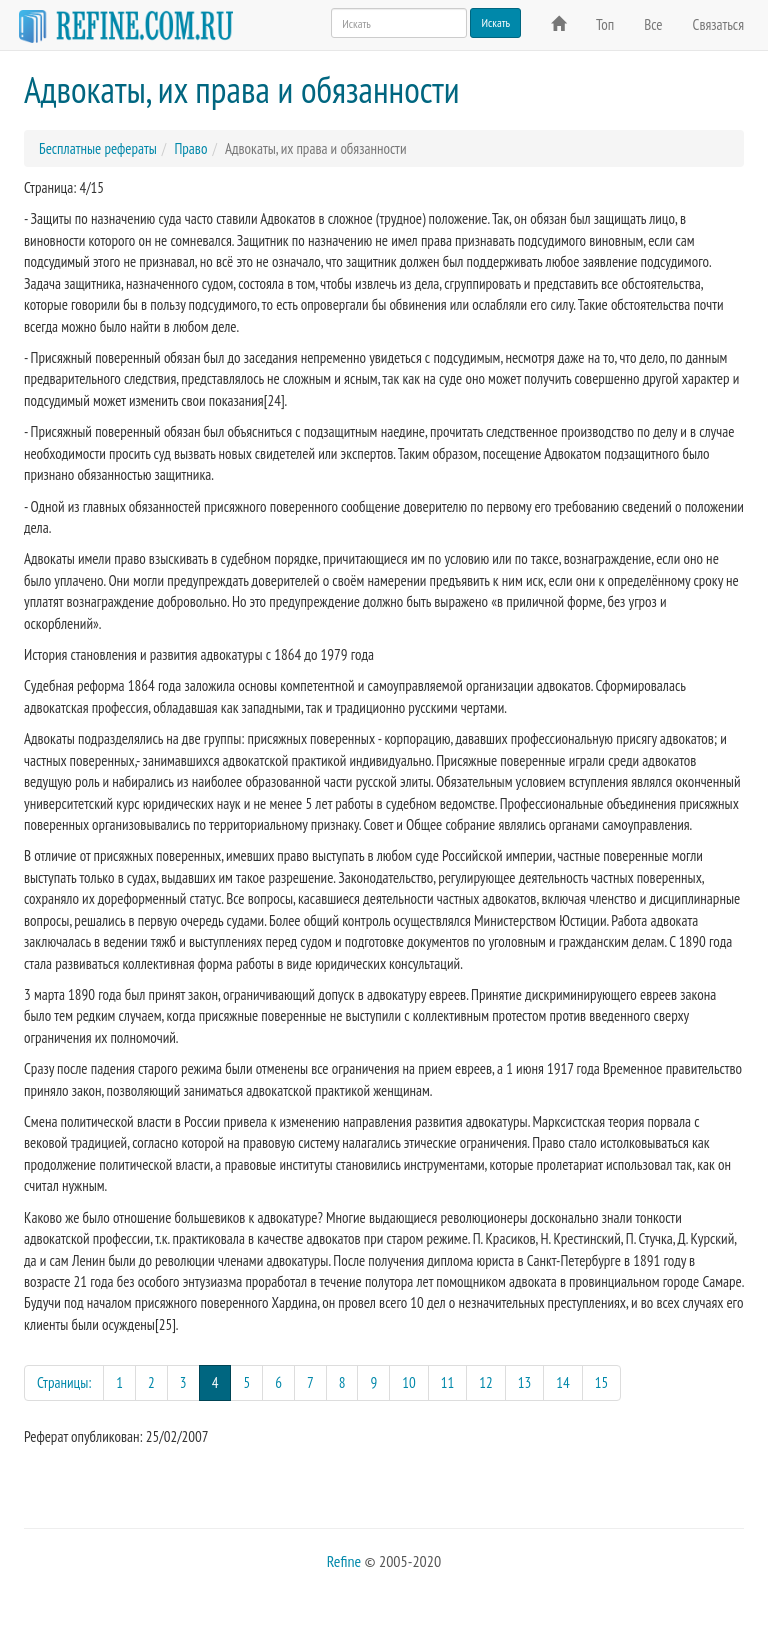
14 (563, 1382)
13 (525, 1382)
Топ (605, 24)
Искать (495, 22)
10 (409, 1382)
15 (602, 1382)
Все (653, 24)
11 (448, 1382)
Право (190, 148)
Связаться (718, 24)
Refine (344, 1561)
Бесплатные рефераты (98, 148)
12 (486, 1382)
